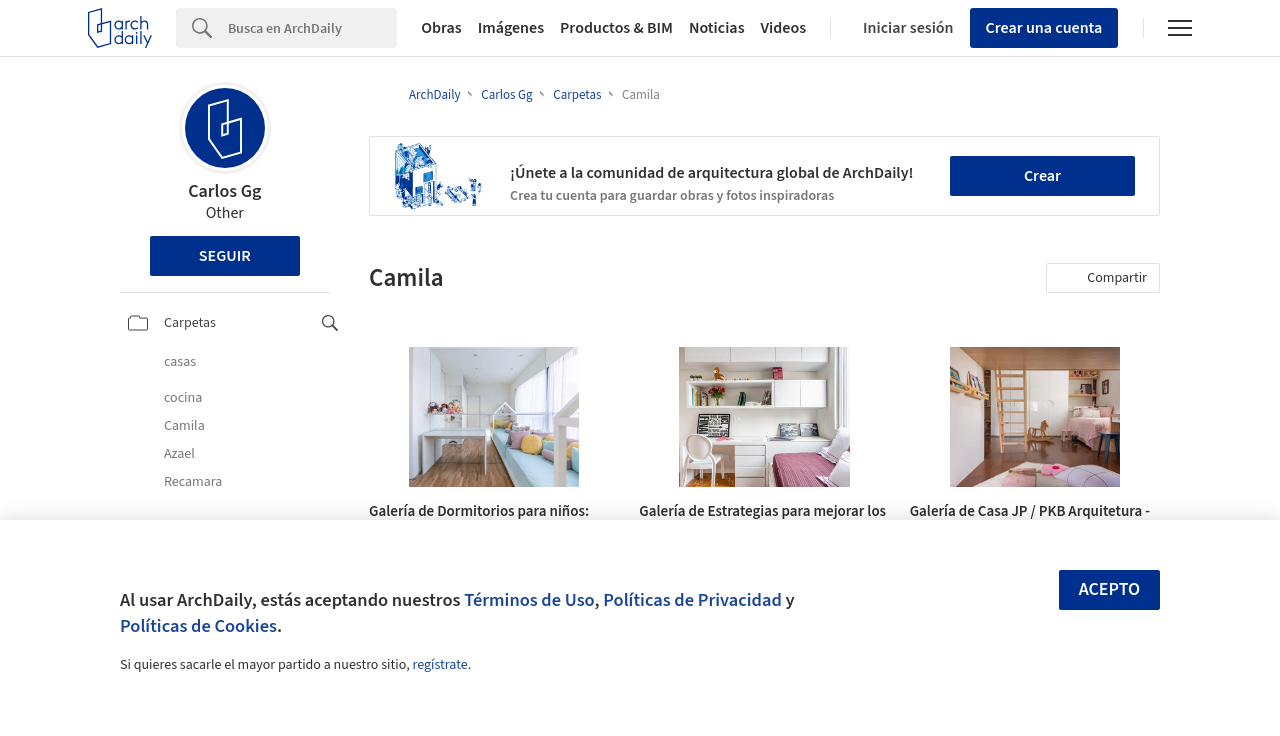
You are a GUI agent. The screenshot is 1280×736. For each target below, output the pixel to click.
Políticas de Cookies (198, 626)
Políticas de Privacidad (692, 600)
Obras (441, 28)
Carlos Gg (224, 191)
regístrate (439, 665)
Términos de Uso (529, 600)
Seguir (225, 256)
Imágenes (511, 28)
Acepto (1110, 589)
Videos (784, 28)
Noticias (717, 28)
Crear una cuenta (1044, 28)
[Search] (312, 28)
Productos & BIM (616, 28)
